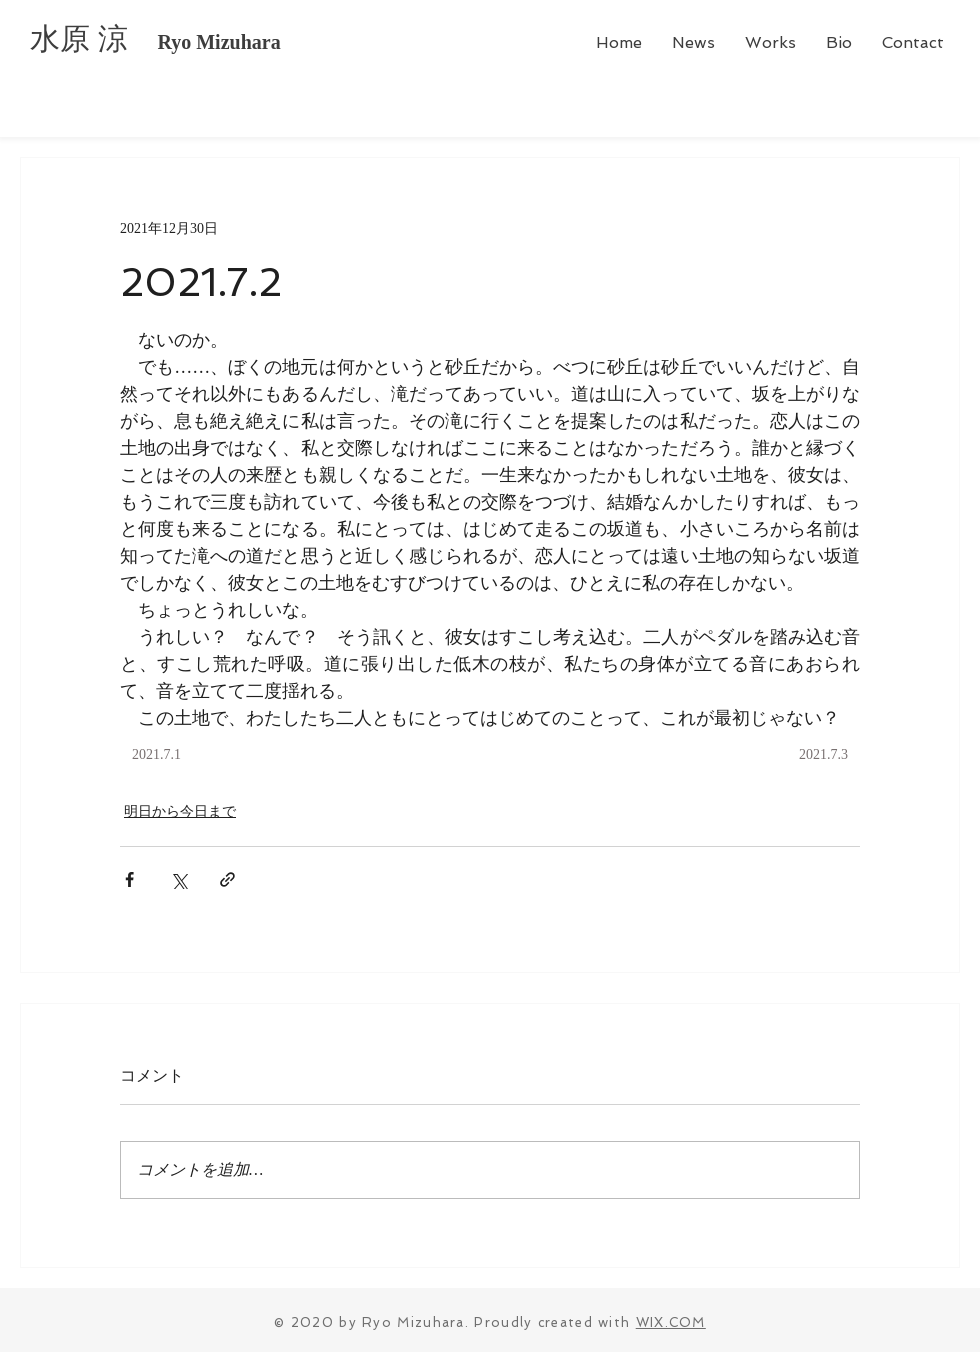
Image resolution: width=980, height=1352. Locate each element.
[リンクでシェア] (227, 879)
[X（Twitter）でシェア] (178, 879)
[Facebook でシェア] (129, 879)
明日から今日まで (180, 811)
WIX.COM (671, 1322)
